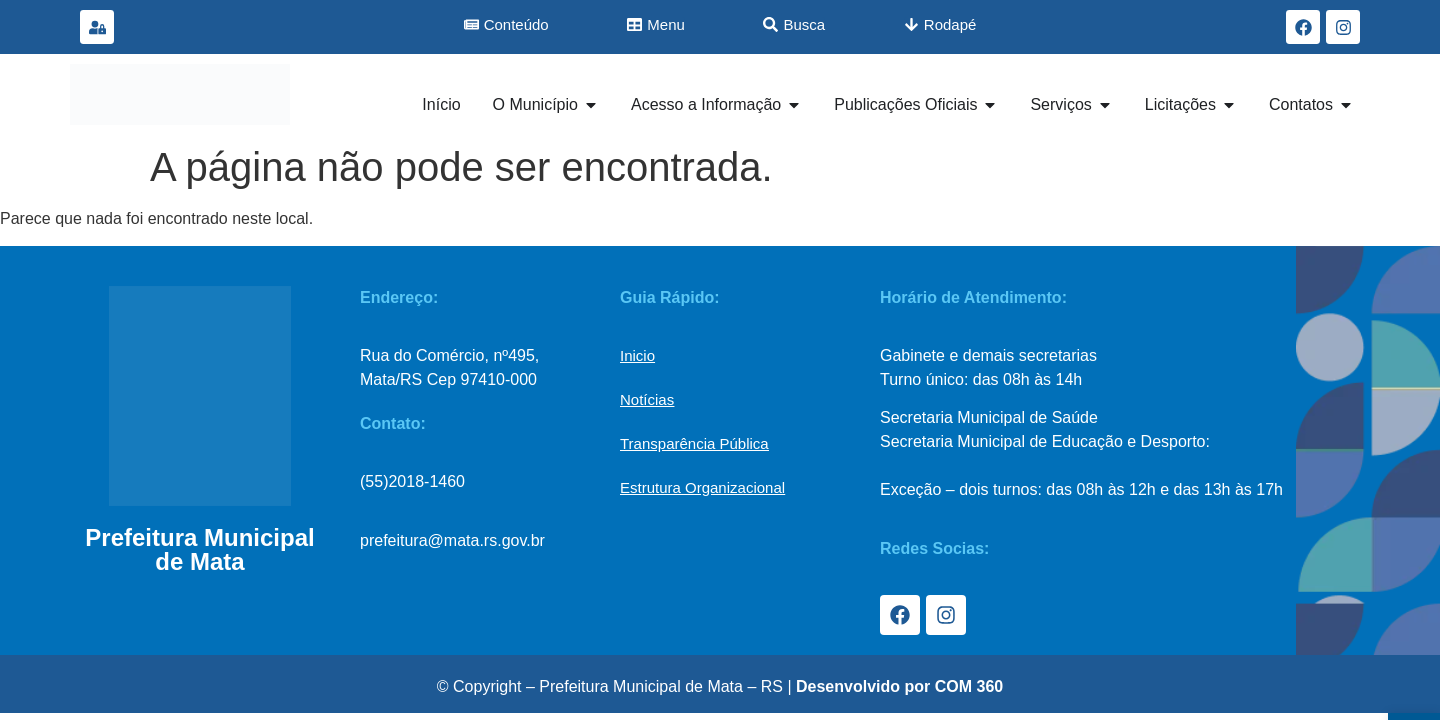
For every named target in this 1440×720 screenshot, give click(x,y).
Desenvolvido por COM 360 (899, 686)
